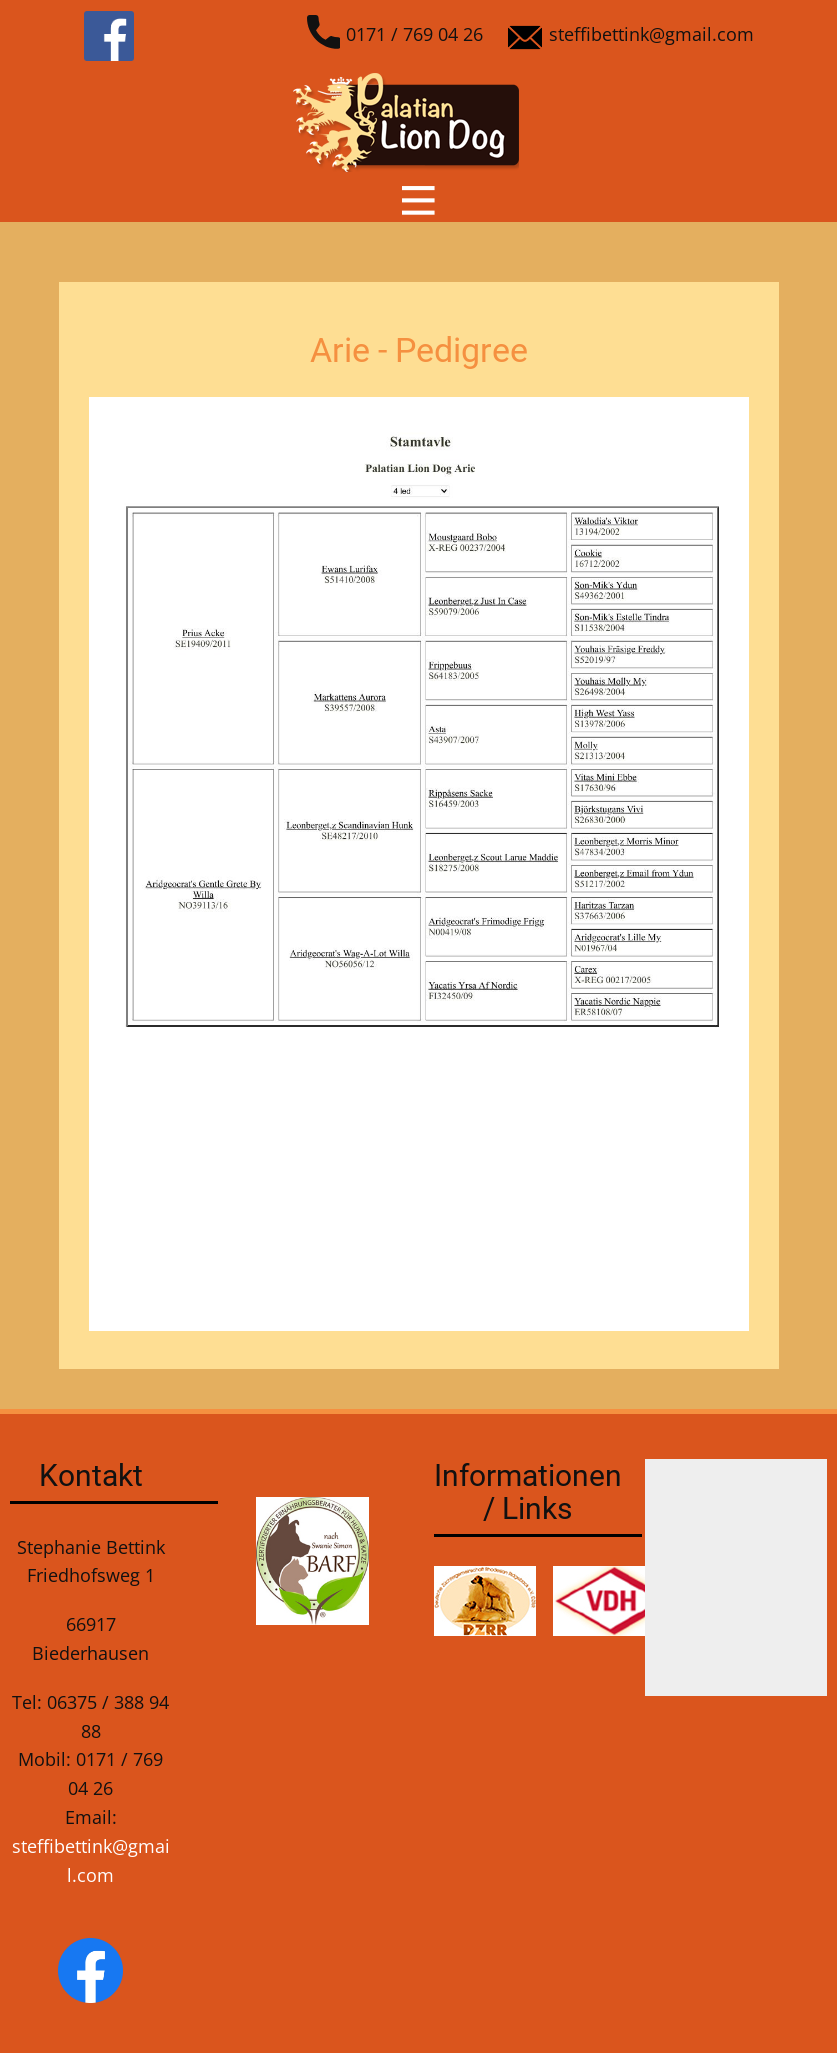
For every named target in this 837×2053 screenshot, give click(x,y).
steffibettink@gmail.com (631, 36)
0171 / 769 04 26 (395, 36)
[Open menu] (418, 200)
